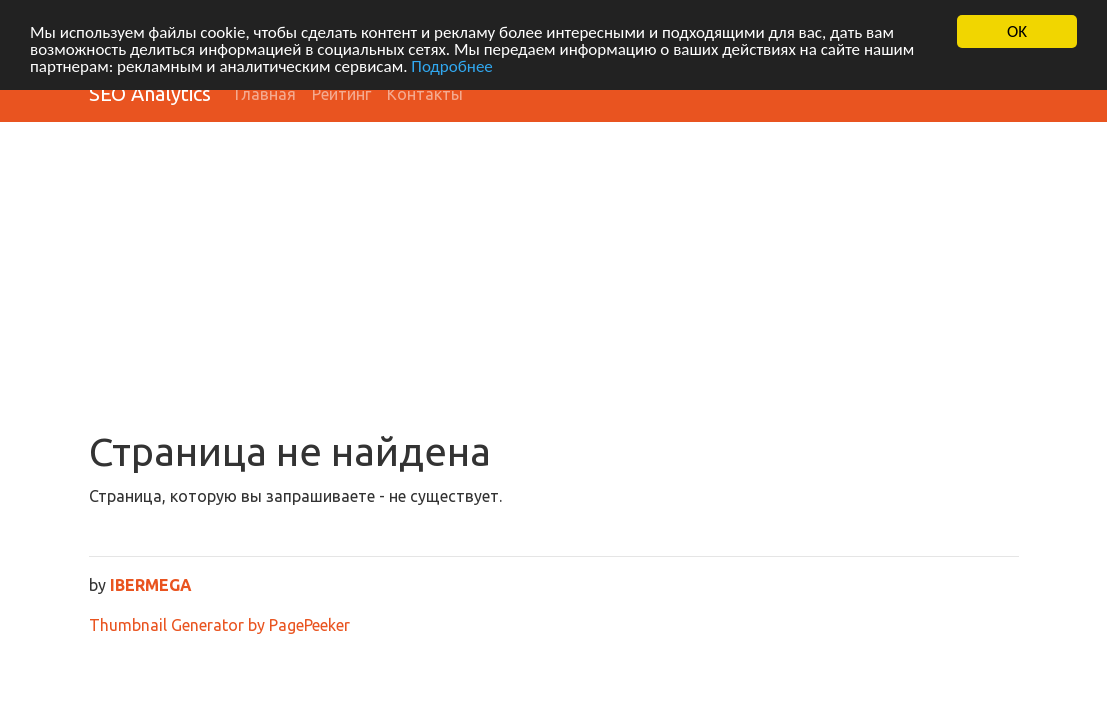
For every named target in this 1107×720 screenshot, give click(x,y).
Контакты (425, 94)
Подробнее (452, 65)
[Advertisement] (554, 278)
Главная (265, 94)
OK (1017, 31)
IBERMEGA (151, 585)
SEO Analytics (150, 93)
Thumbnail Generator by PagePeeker (219, 625)
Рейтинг (341, 94)
